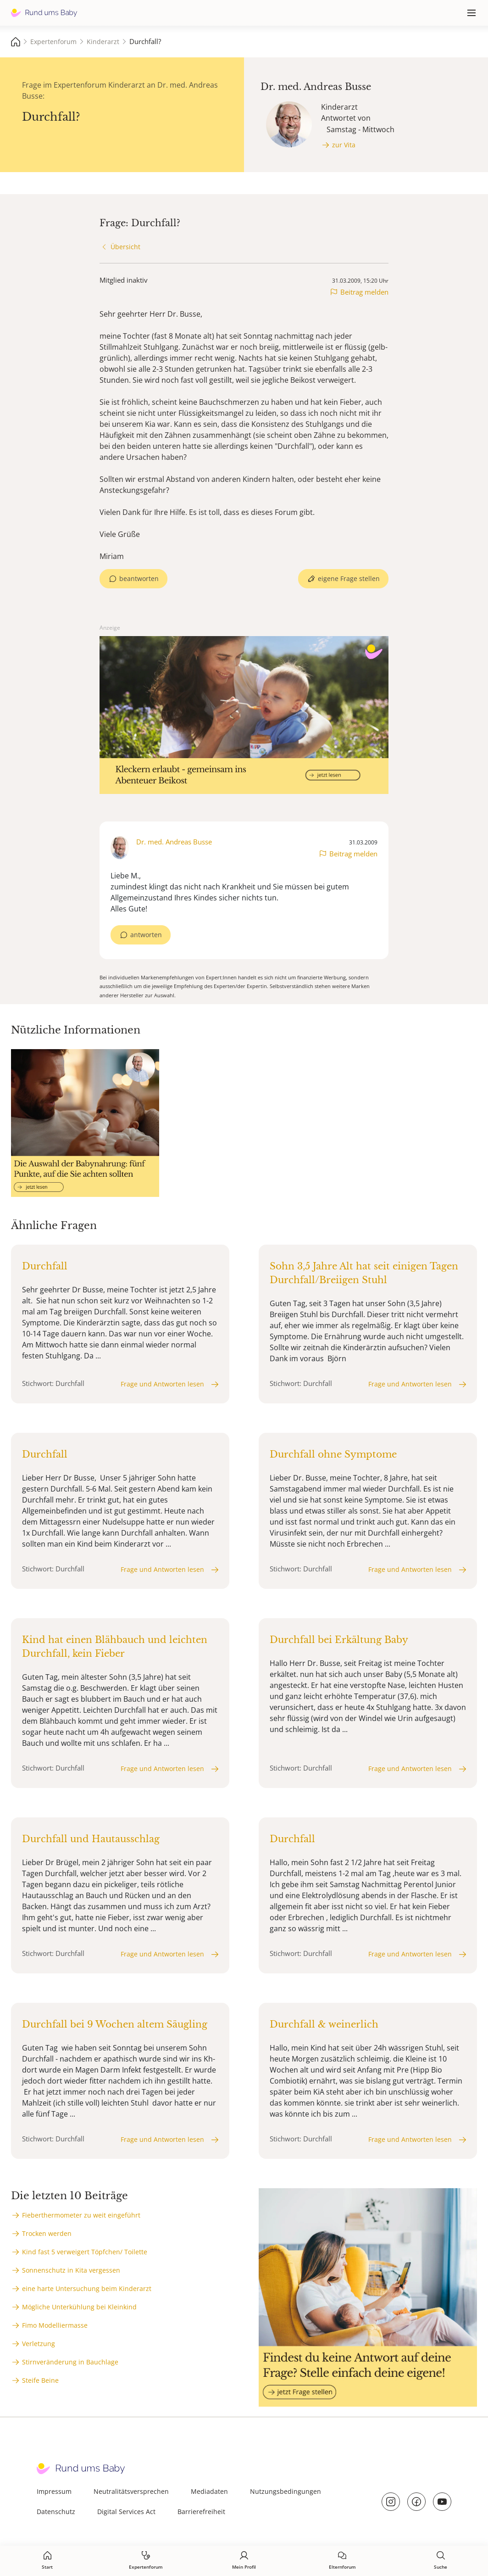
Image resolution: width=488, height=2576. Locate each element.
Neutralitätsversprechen (131, 2491)
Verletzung (38, 2343)
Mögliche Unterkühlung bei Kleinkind (79, 2306)
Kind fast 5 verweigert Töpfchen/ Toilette (84, 2251)
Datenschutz (56, 2511)
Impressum (54, 2491)
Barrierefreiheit (201, 2511)
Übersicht (125, 246)
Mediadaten (209, 2491)
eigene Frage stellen (349, 578)
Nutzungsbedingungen (285, 2491)
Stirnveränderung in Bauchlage (70, 2362)
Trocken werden (47, 2233)
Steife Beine (40, 2380)
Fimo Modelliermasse (55, 2325)
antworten (146, 934)
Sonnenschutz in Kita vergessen (71, 2270)
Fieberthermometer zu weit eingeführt (81, 2215)
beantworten (139, 578)
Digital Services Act (126, 2511)
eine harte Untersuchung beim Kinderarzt (86, 2288)
